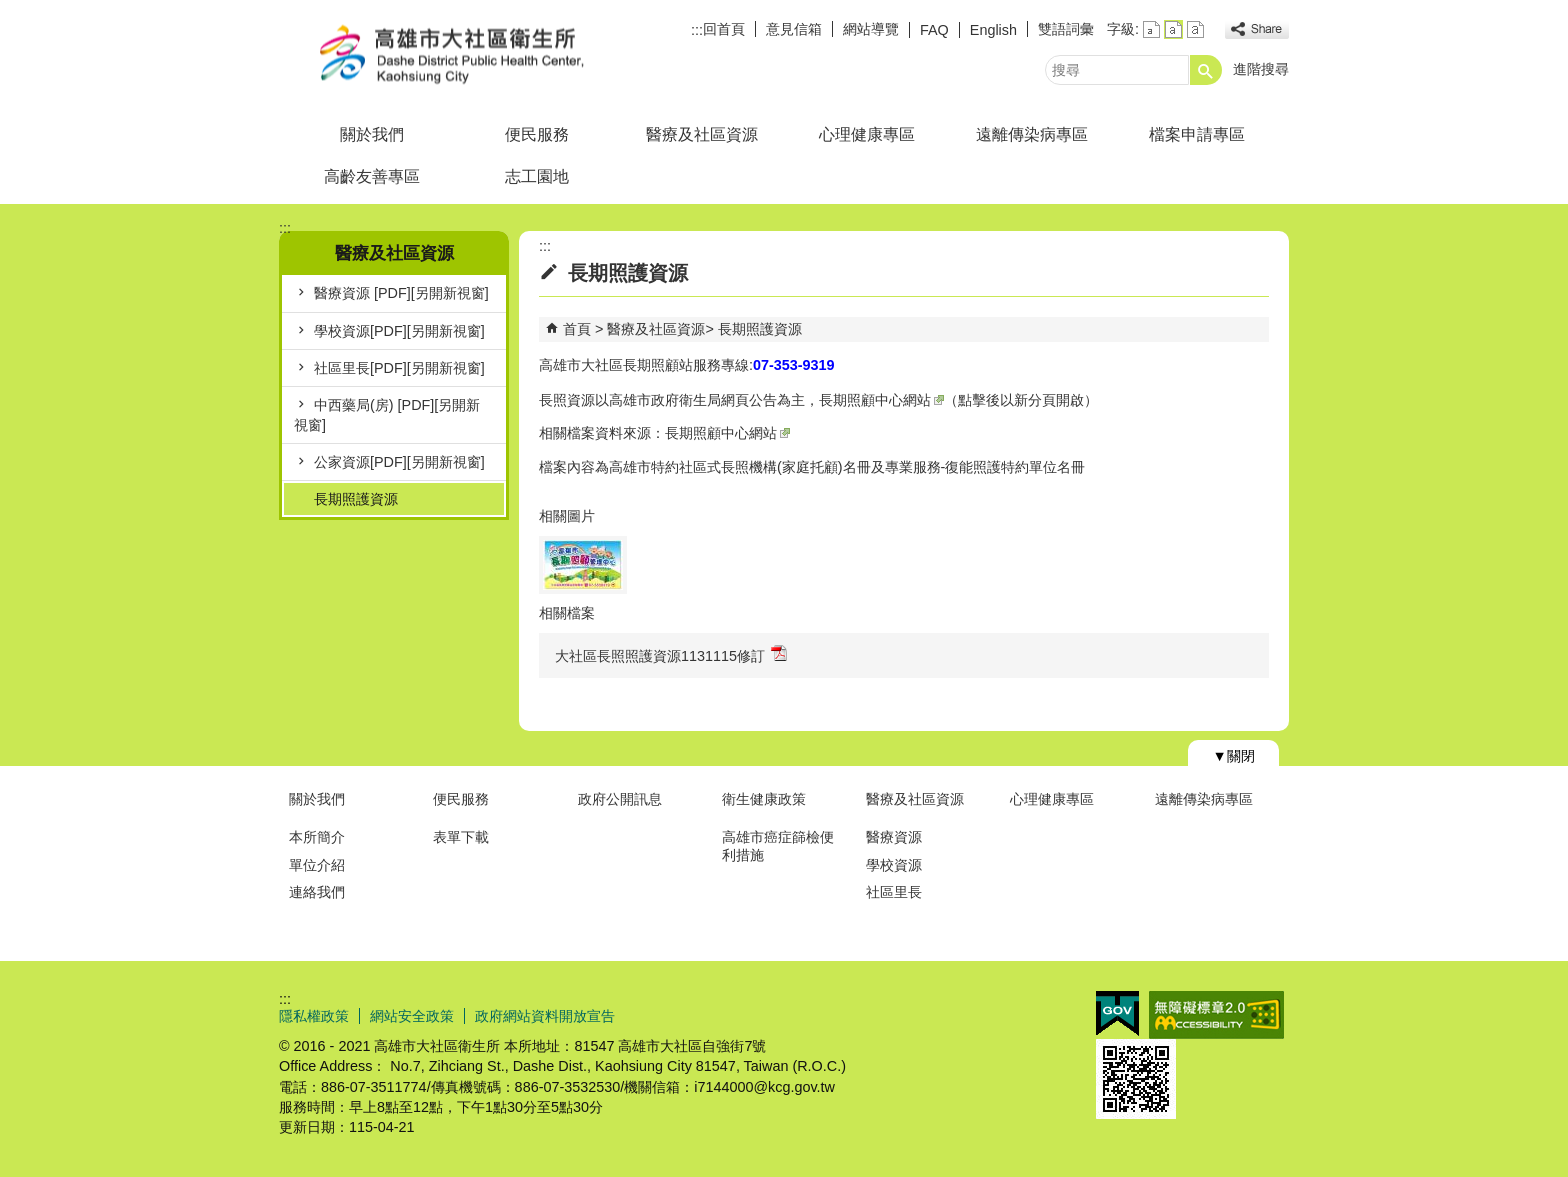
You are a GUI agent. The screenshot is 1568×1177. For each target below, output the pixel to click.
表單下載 (461, 837)
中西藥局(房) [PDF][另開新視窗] (387, 415)
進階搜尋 (1261, 69)
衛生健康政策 (764, 799)
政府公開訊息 (620, 799)
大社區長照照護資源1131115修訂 (671, 654)
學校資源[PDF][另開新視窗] (399, 331)
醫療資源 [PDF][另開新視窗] (401, 293)
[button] (1206, 70)
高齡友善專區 (372, 176)
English (993, 30)
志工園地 (537, 176)
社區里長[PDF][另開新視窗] (399, 368)
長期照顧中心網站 (881, 400)
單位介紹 (317, 865)
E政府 (1117, 1013)
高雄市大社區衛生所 (448, 53)
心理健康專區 (867, 134)
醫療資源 (894, 837)
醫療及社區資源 (702, 134)
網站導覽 (871, 29)
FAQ (934, 30)
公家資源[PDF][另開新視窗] (399, 462)
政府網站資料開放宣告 (545, 1016)
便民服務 (537, 134)
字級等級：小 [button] (1151, 29)
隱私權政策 (314, 1016)
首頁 (577, 329)
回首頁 (724, 29)
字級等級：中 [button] (1173, 29)
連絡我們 (317, 892)
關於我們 (372, 134)
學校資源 (894, 865)
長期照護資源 (356, 499)
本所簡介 (317, 837)
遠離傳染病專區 (1032, 134)
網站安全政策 (412, 1016)
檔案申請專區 (1197, 134)
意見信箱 (794, 29)
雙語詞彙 (1066, 29)
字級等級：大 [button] (1195, 29)
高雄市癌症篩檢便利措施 (778, 845)
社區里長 (894, 892)
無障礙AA (1216, 1015)
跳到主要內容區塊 (10, 10)
